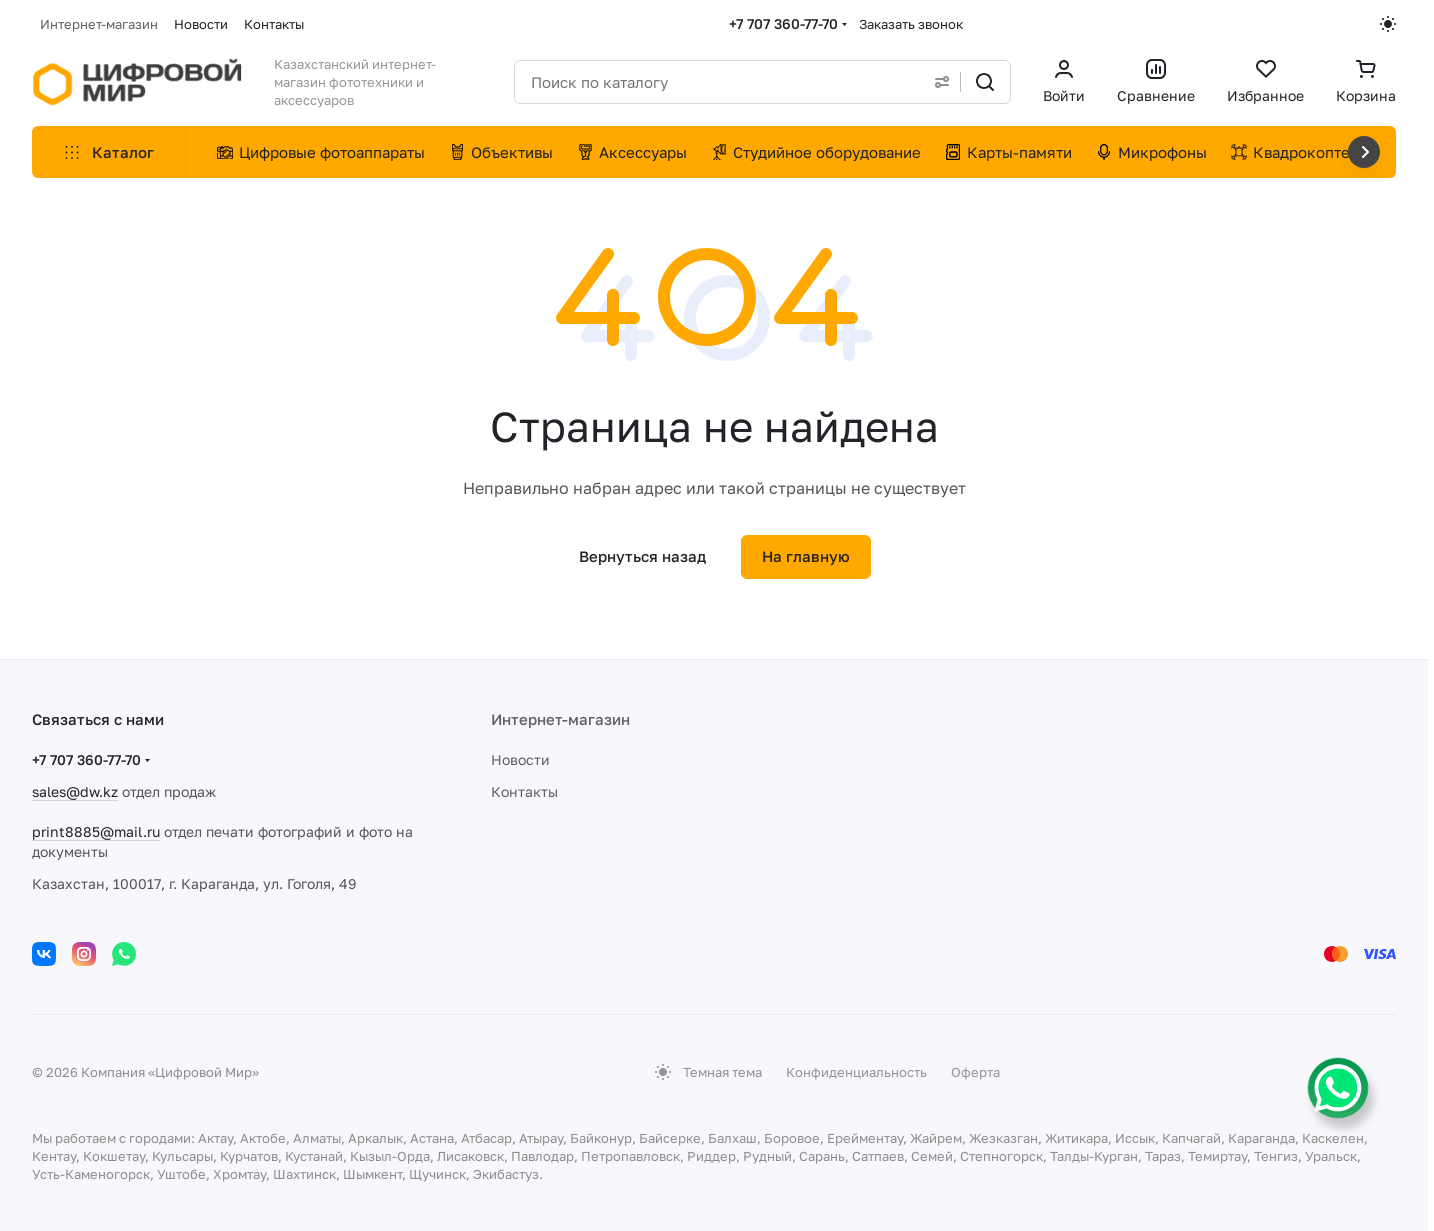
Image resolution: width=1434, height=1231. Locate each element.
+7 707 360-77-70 (783, 23)
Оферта (975, 1072)
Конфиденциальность (856, 1072)
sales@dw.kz (75, 791)
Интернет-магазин (560, 719)
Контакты (524, 791)
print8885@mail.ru (96, 831)
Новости (520, 759)
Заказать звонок (911, 24)
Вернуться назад (642, 556)
